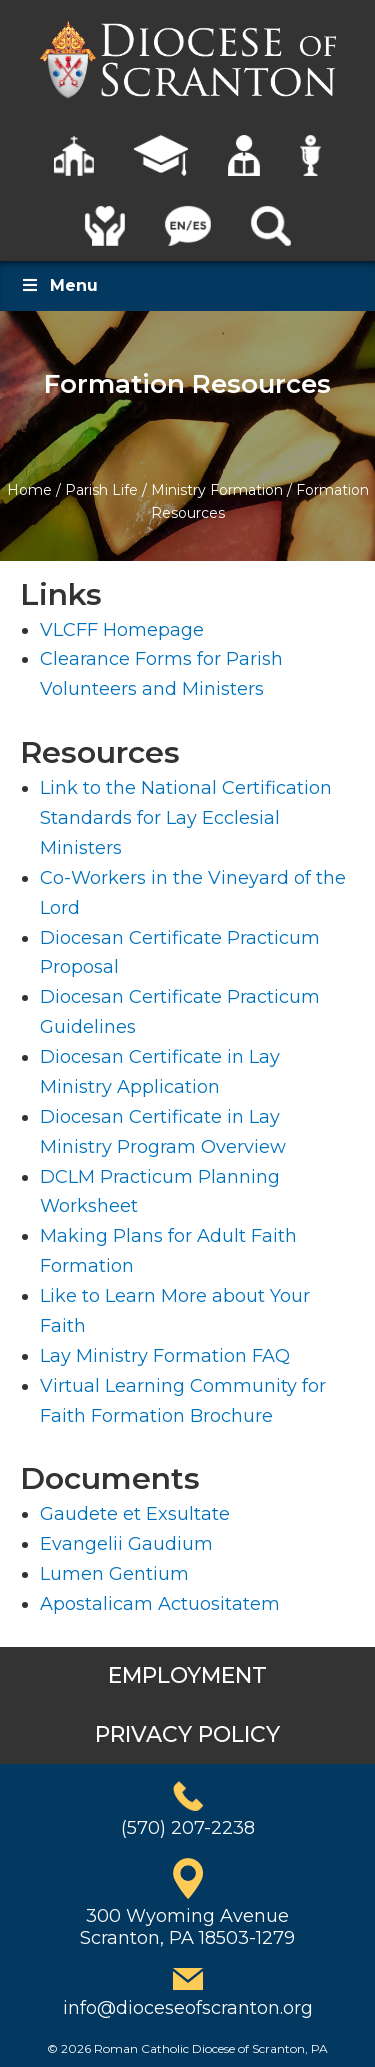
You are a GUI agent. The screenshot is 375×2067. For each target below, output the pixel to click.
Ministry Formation (217, 490)
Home (29, 490)
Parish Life (101, 490)
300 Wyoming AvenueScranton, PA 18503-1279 (187, 1927)
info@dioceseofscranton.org (188, 2008)
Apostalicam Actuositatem (160, 1604)
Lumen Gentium (114, 1574)
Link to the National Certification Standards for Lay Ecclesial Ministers (186, 818)
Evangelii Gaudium (126, 1544)
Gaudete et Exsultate (135, 1514)
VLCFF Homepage (122, 630)
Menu (59, 285)
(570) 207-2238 (188, 1828)
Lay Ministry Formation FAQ (165, 1356)
